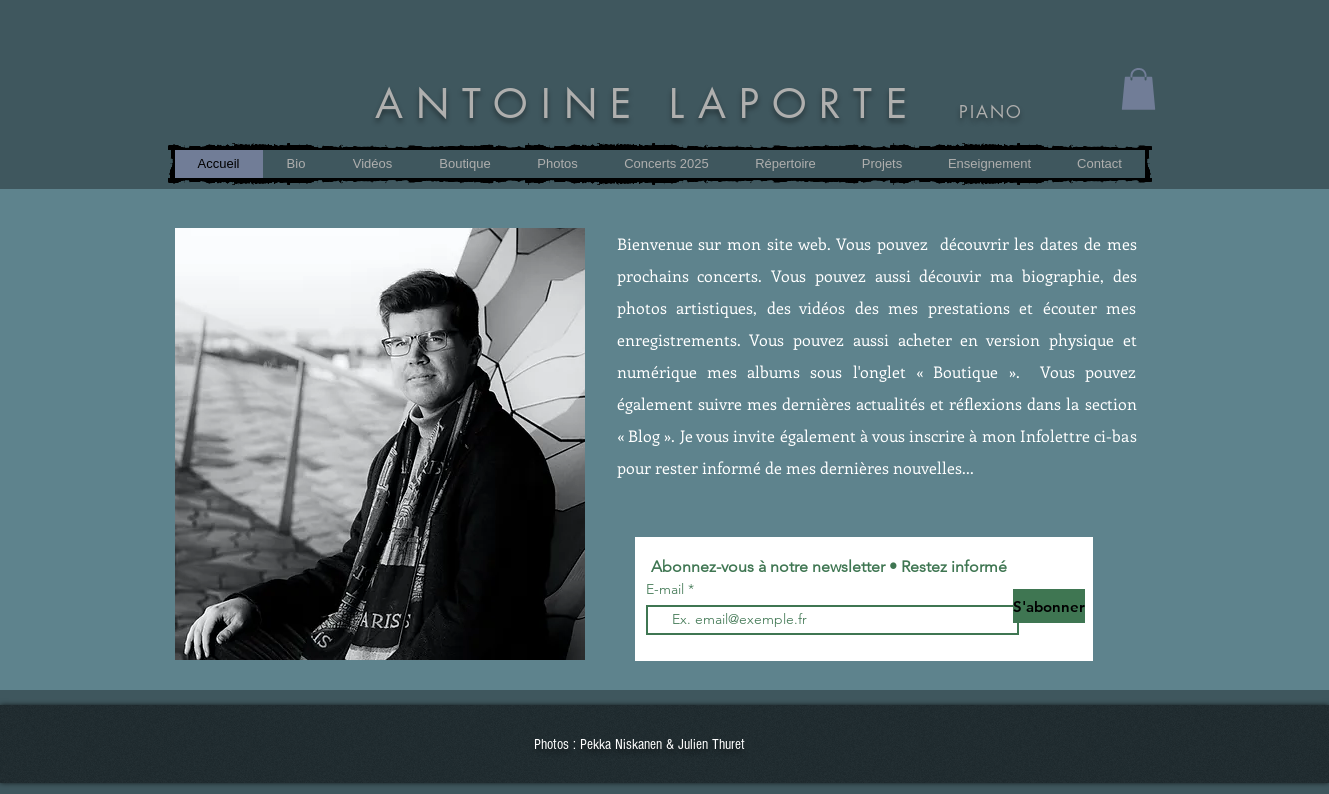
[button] (882, 164)
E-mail (667, 589)
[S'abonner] (1049, 606)
